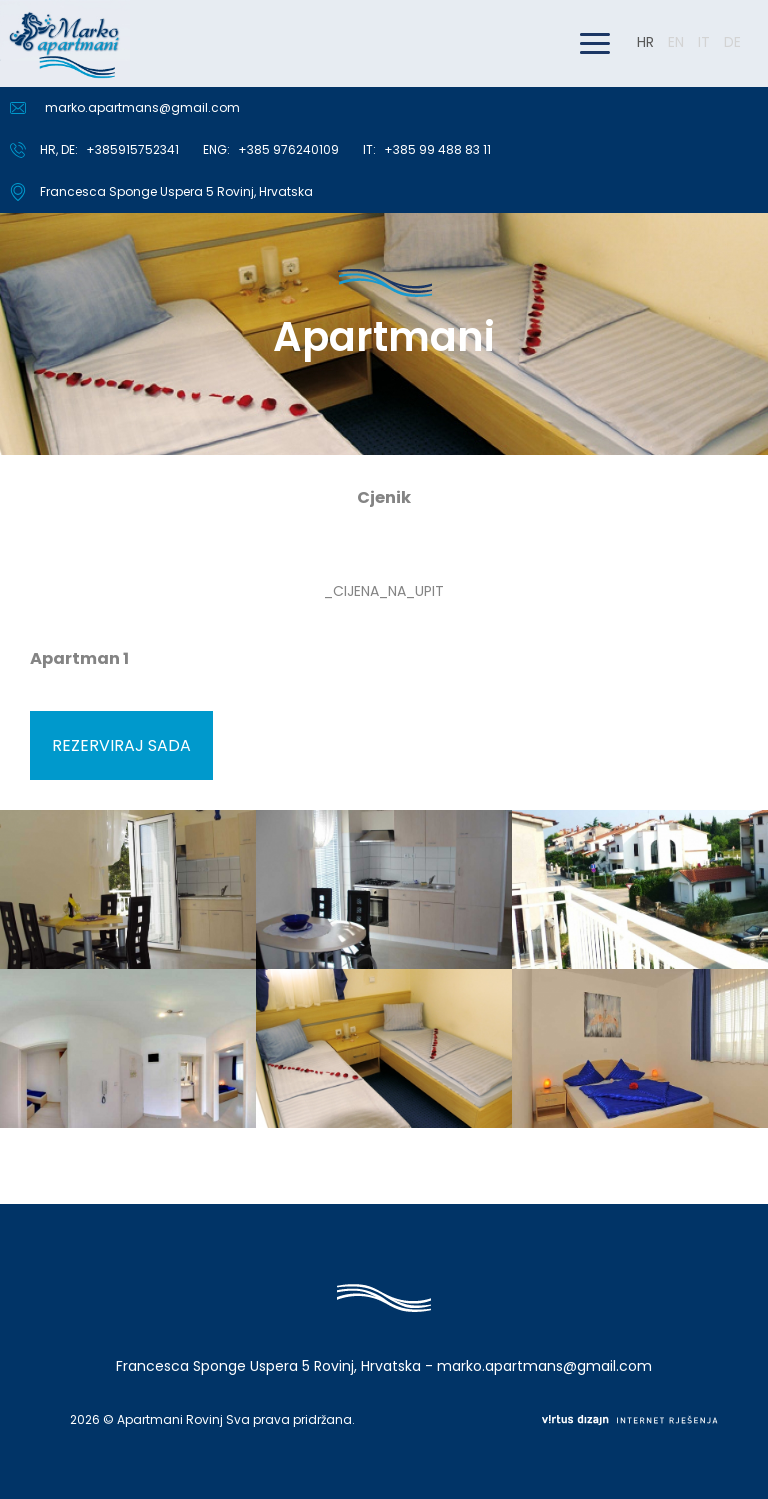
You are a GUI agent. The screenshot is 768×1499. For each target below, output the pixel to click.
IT (704, 42)
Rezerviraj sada (121, 745)
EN (676, 42)
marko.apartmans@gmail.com (142, 107)
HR (645, 42)
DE (732, 42)
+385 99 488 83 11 (437, 149)
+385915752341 (132, 149)
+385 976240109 (288, 149)
